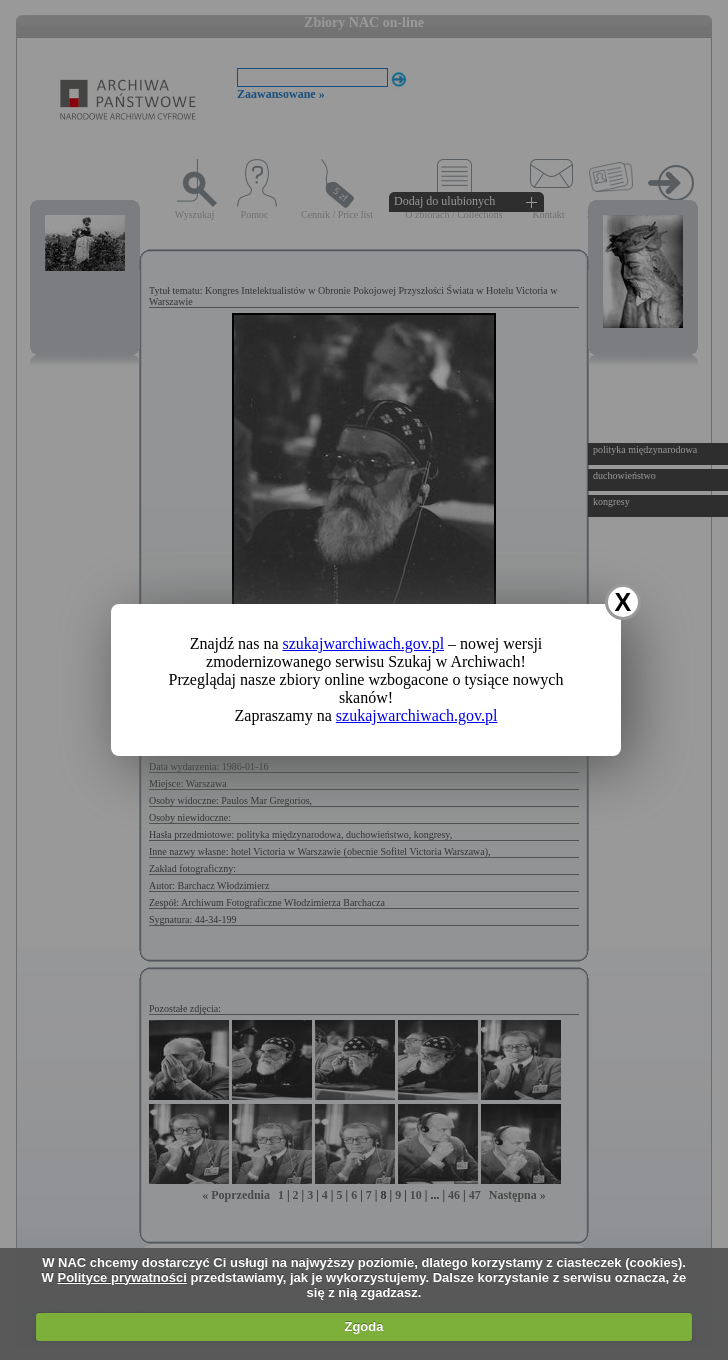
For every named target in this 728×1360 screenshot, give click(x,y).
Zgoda (363, 1326)
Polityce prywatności (122, 1277)
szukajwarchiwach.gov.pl (364, 643)
